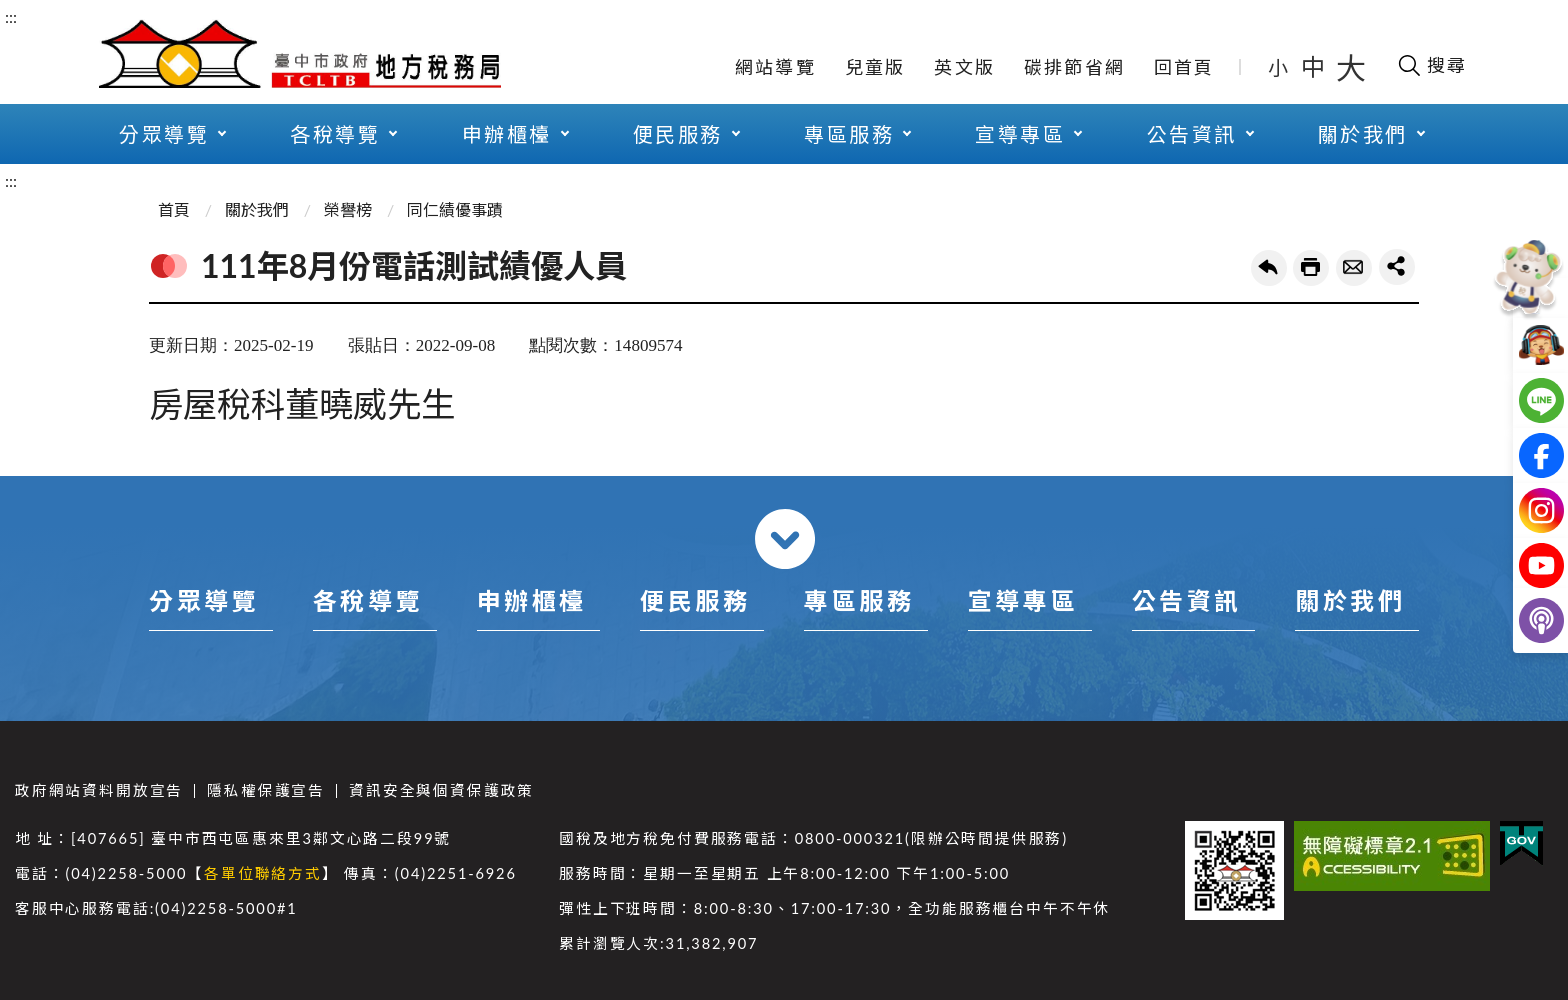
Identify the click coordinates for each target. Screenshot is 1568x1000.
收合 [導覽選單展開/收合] (785, 539)
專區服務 (849, 134)
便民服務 (678, 134)
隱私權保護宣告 (266, 790)
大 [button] (1351, 67)
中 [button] (1315, 66)
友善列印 (1311, 268)
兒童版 (875, 67)
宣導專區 (1020, 134)
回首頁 (1184, 67)
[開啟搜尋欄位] (1431, 65)
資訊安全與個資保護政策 (441, 790)
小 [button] (1279, 67)
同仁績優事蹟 (455, 209)
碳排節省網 (1074, 67)
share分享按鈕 (1397, 267)
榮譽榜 (348, 209)
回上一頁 (1269, 268)
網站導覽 (775, 67)
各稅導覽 (335, 134)
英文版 (964, 67)
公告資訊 (1192, 134)
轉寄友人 (1354, 268)
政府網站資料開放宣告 (99, 790)
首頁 (174, 209)
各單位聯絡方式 (263, 873)
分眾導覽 (164, 134)
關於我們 (1363, 134)
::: (11, 16)
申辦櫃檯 (507, 134)
